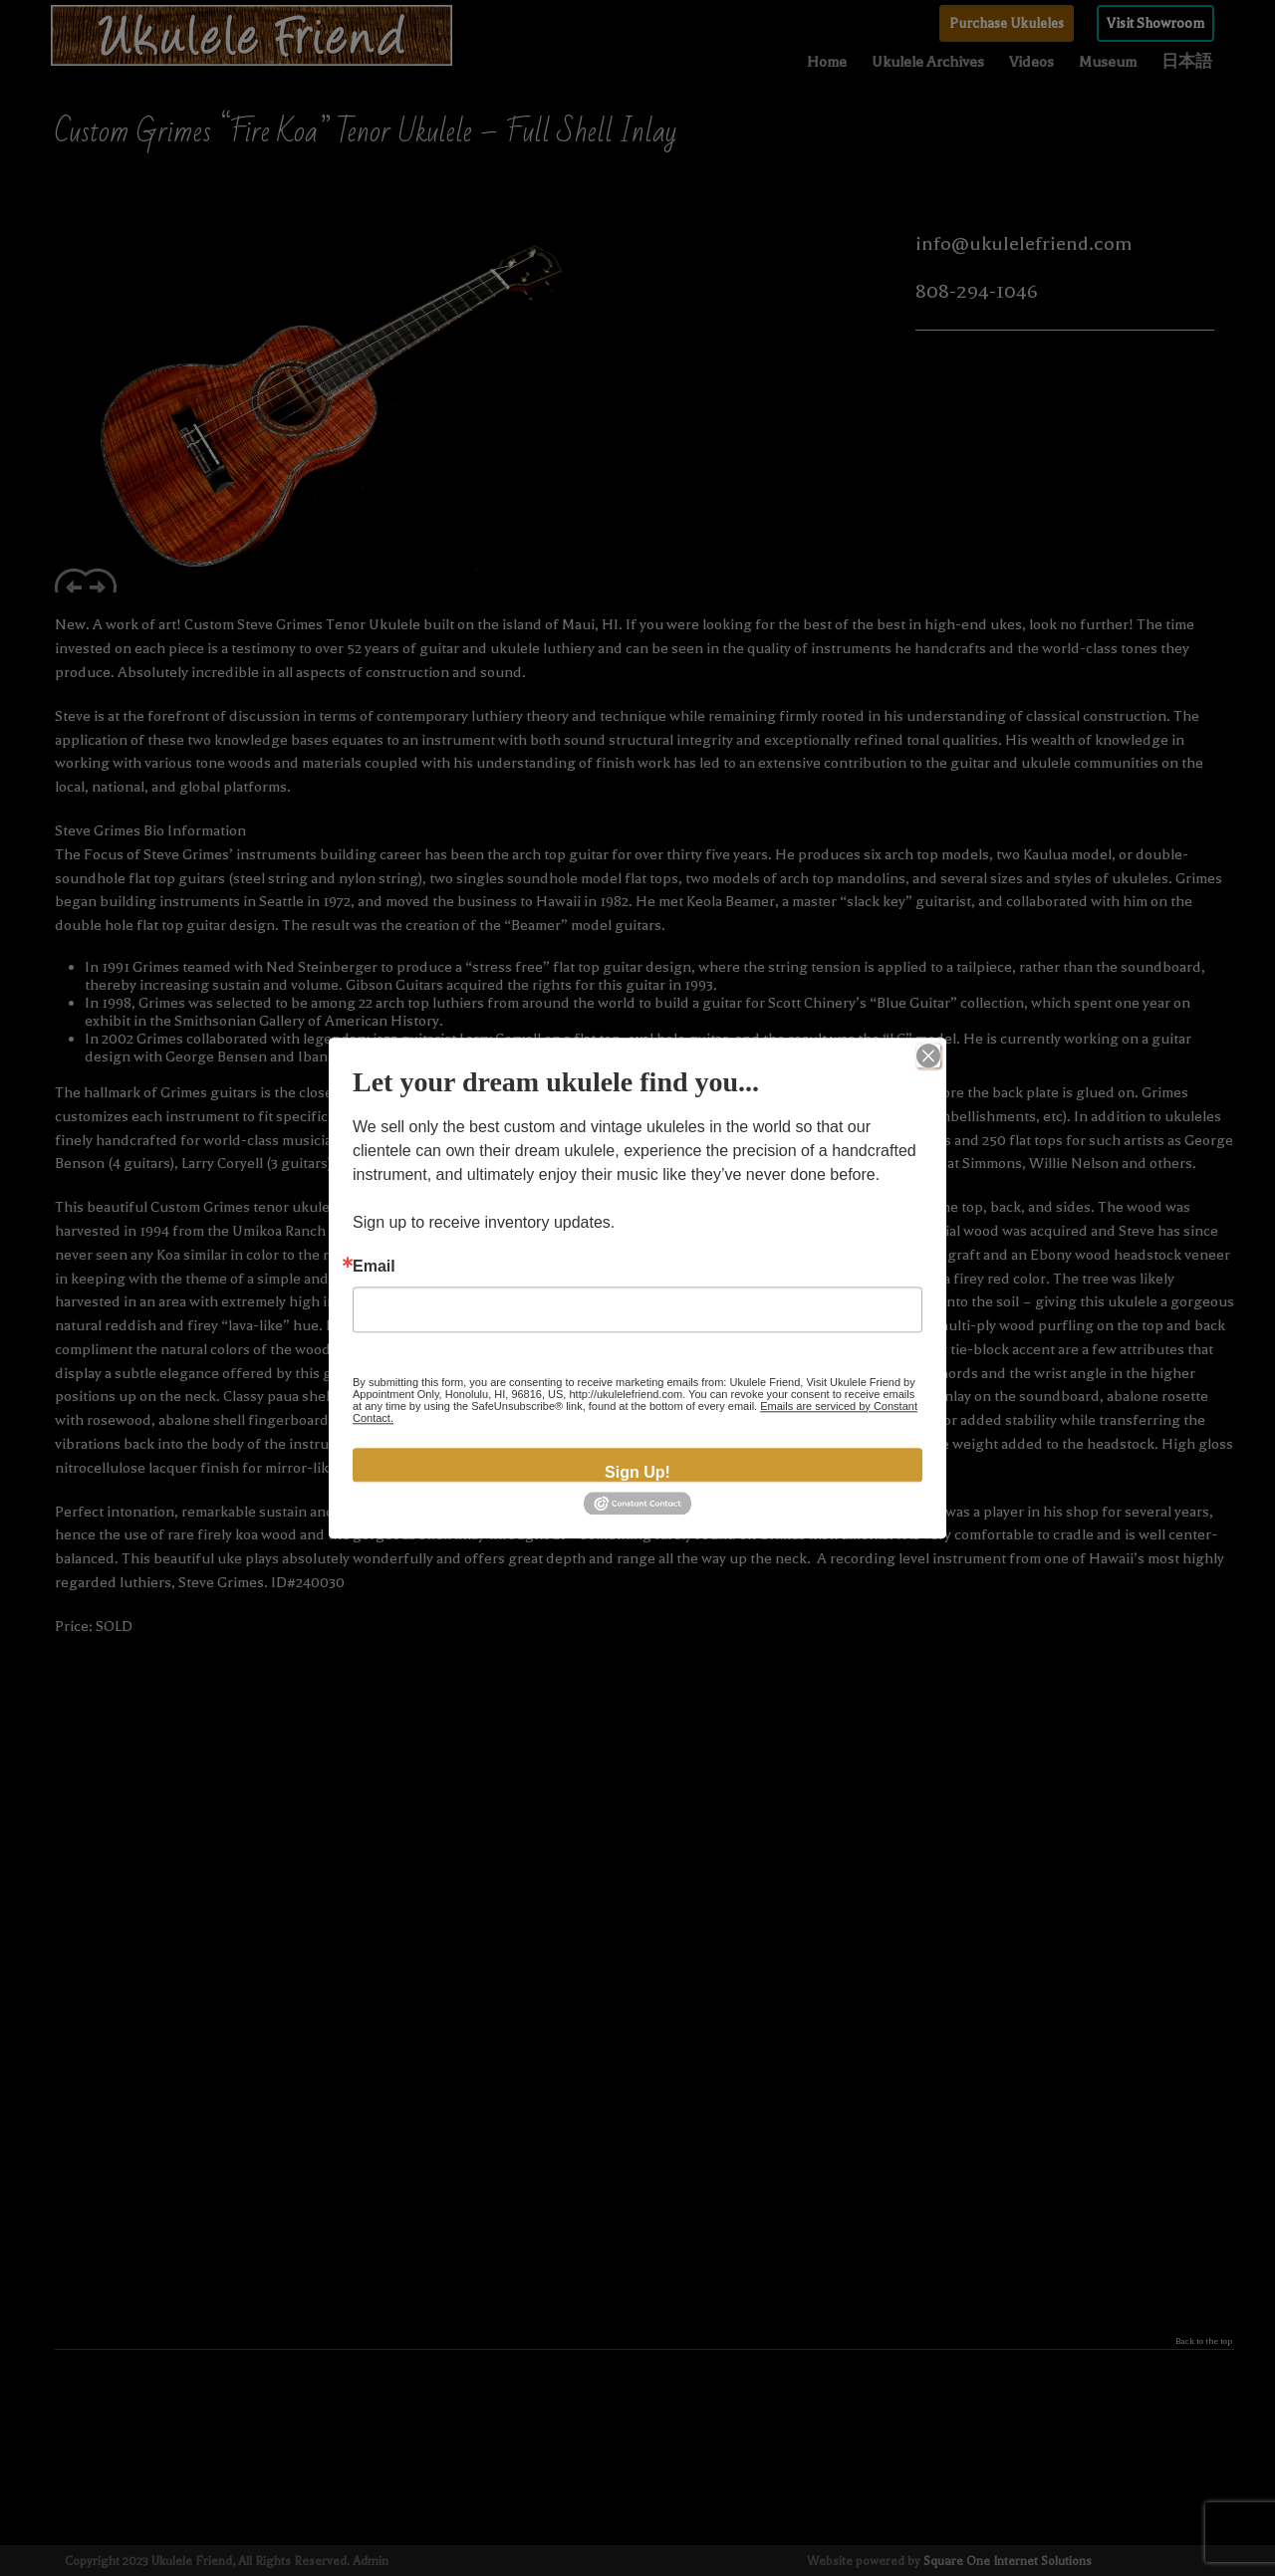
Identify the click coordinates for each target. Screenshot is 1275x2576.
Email (374, 1267)
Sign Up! (637, 1472)
